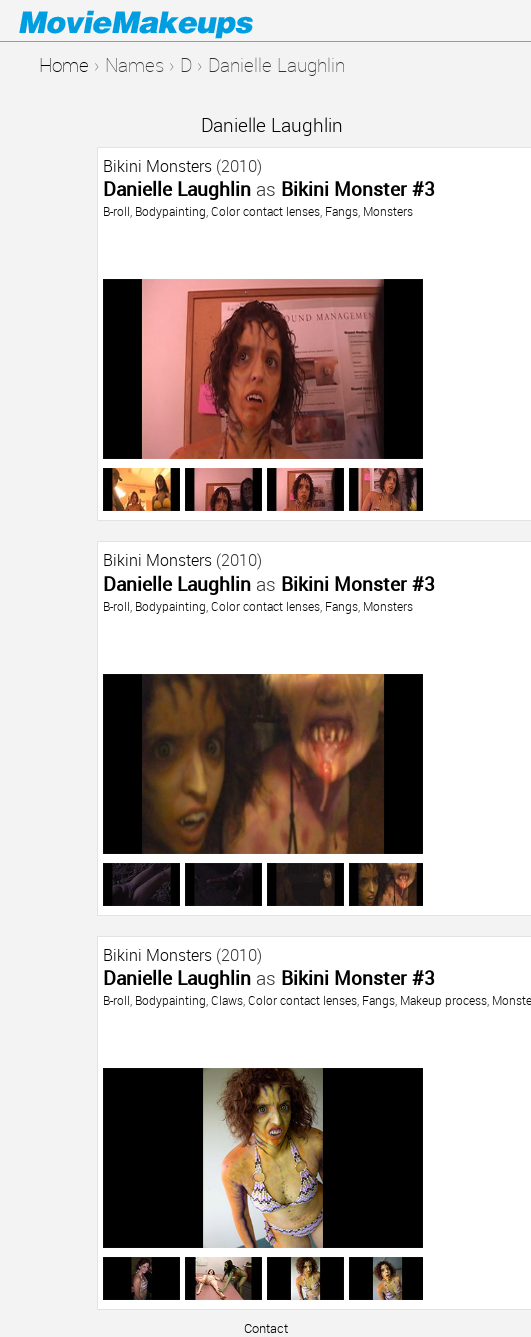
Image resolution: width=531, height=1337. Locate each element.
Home (64, 64)
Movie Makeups (165, 21)
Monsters (388, 211)
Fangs (341, 211)
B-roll (116, 211)
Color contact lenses (265, 211)
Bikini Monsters (157, 166)
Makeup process (443, 1000)
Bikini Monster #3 (358, 188)
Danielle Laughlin (272, 124)
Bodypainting (170, 211)
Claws (227, 1000)
